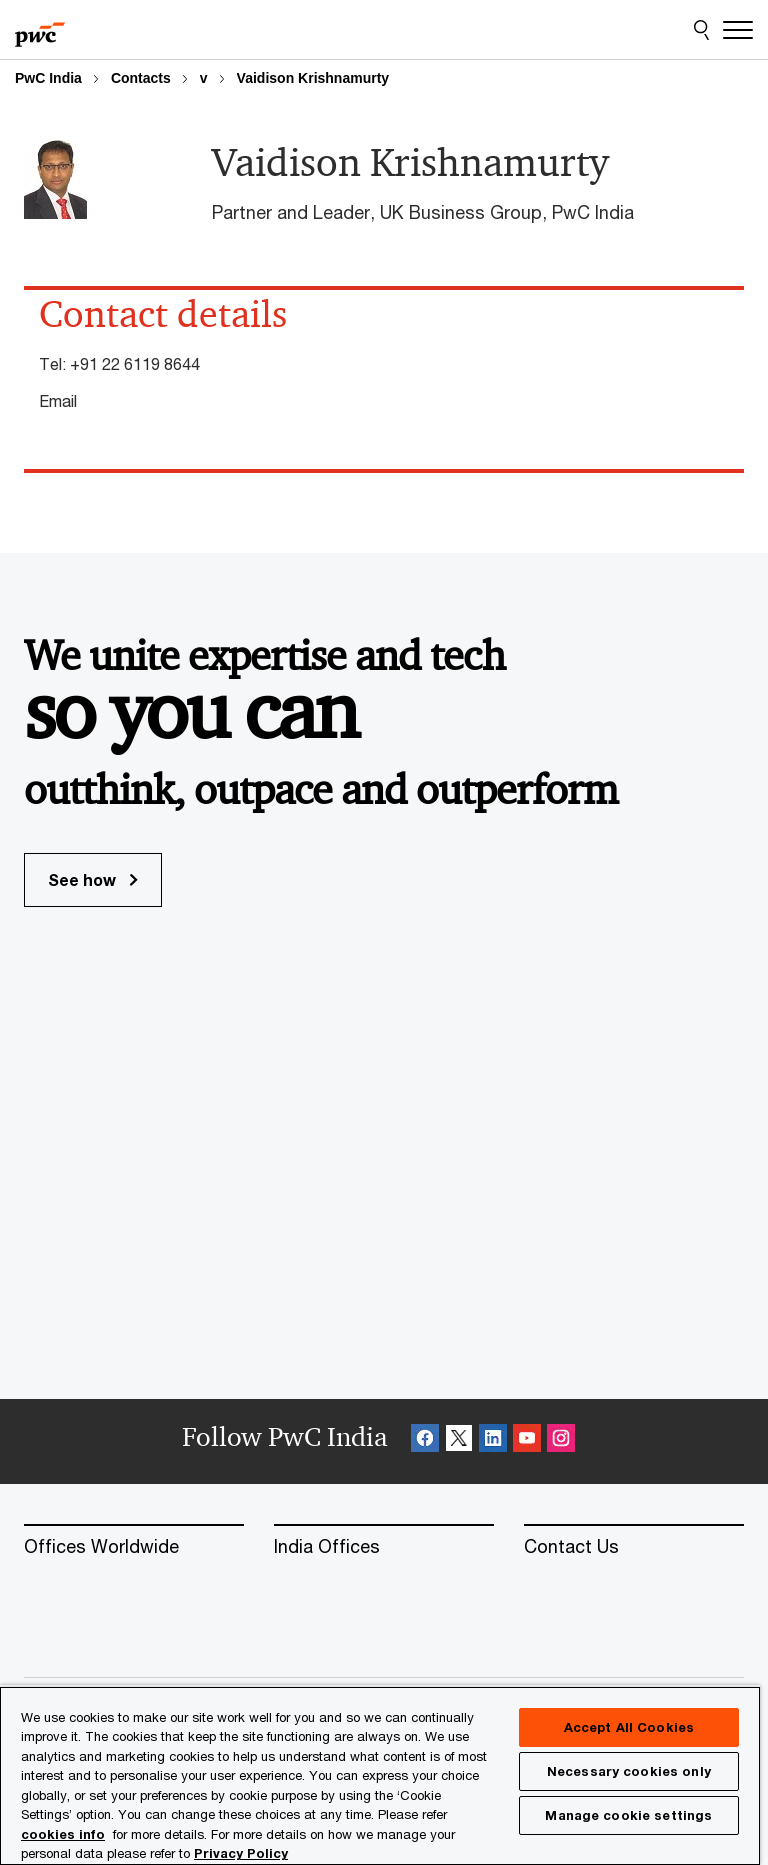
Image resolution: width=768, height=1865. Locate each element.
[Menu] (738, 30)
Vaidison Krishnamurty (313, 78)
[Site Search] (701, 30)
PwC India (48, 78)
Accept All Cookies (629, 1727)
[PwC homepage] (40, 30)
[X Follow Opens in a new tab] (459, 1441)
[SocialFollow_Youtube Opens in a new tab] (527, 1441)
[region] (380, 1775)
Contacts (141, 78)
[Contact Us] (634, 1547)
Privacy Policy (241, 1853)
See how (93, 879)
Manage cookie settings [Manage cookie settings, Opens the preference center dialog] (628, 1815)
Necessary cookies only (629, 1771)
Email (58, 400)
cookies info (63, 1834)
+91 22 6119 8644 (135, 363)
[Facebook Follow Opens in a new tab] (425, 1441)
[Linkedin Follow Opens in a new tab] (493, 1441)
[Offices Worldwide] (134, 1547)
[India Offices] (384, 1547)
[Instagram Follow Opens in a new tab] (561, 1441)
